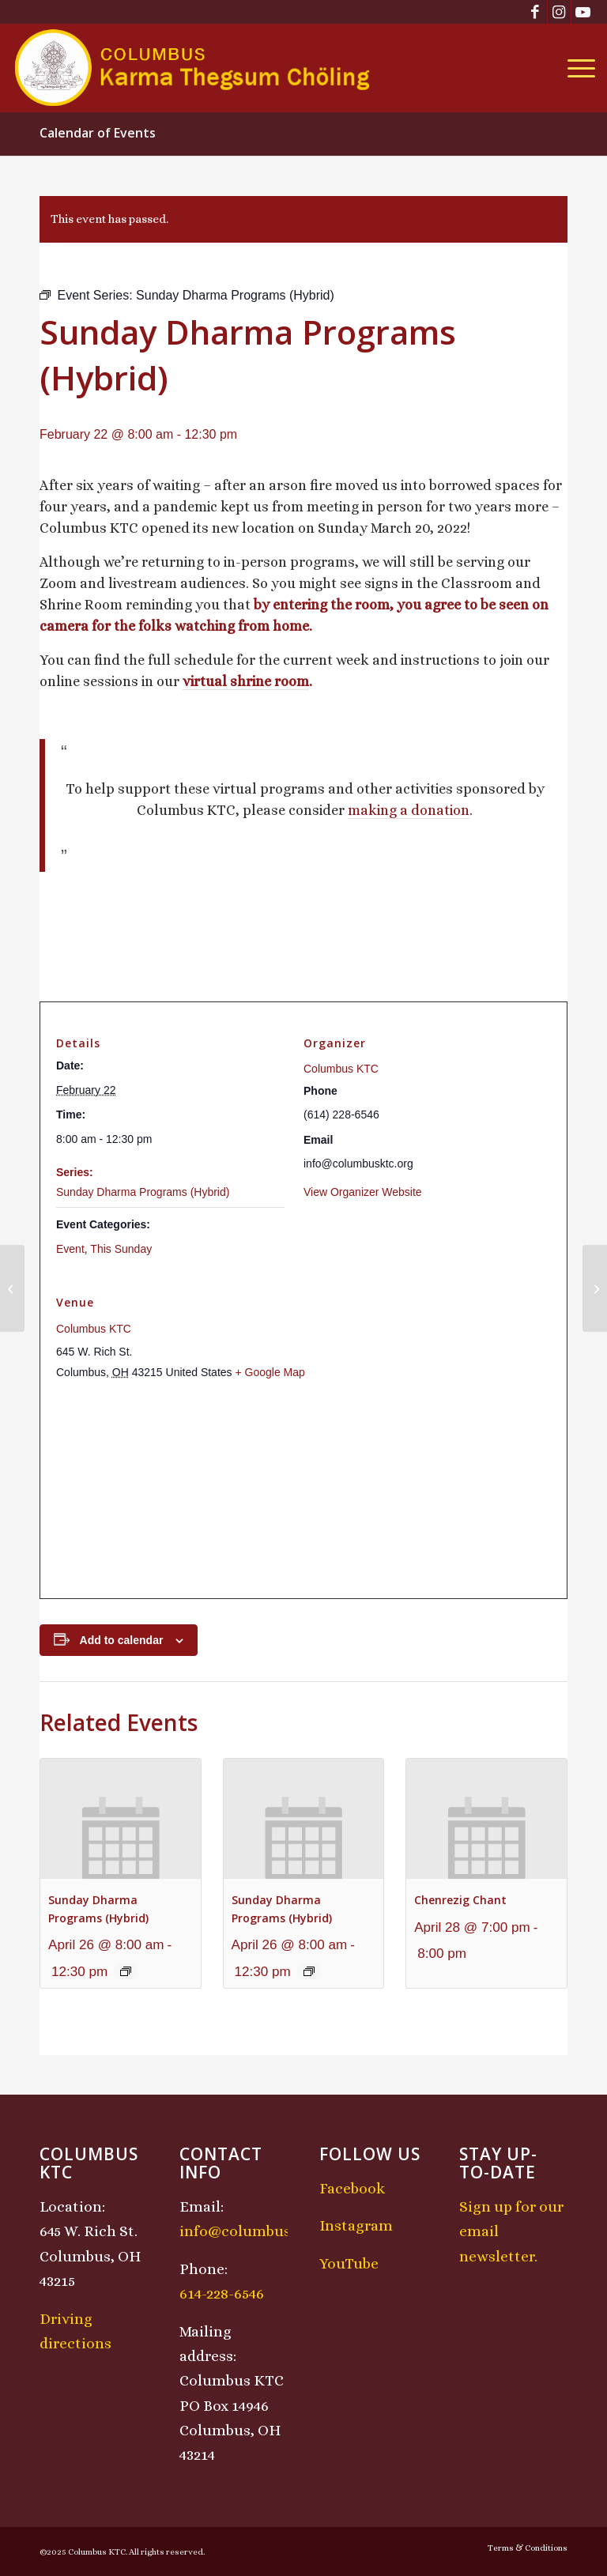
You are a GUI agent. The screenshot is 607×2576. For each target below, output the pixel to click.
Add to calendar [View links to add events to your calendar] (122, 1640)
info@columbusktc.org (260, 2231)
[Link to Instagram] (559, 12)
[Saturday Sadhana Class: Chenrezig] (12, 1288)
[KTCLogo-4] (193, 68)
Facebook (352, 2188)
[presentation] (120, 1819)
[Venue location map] (303, 1489)
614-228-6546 (221, 2293)
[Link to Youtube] (583, 12)
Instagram (356, 2225)
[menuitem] (577, 68)
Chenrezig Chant (460, 1899)
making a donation (408, 810)
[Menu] (577, 68)
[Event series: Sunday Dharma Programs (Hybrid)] (125, 1971)
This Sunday (121, 1249)
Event (70, 1249)
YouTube (349, 2263)
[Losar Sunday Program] (594, 1288)
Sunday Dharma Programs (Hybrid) (142, 1192)
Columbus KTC (341, 1068)
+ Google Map (269, 1372)
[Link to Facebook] (535, 12)
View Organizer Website (363, 1192)
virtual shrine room (246, 681)
